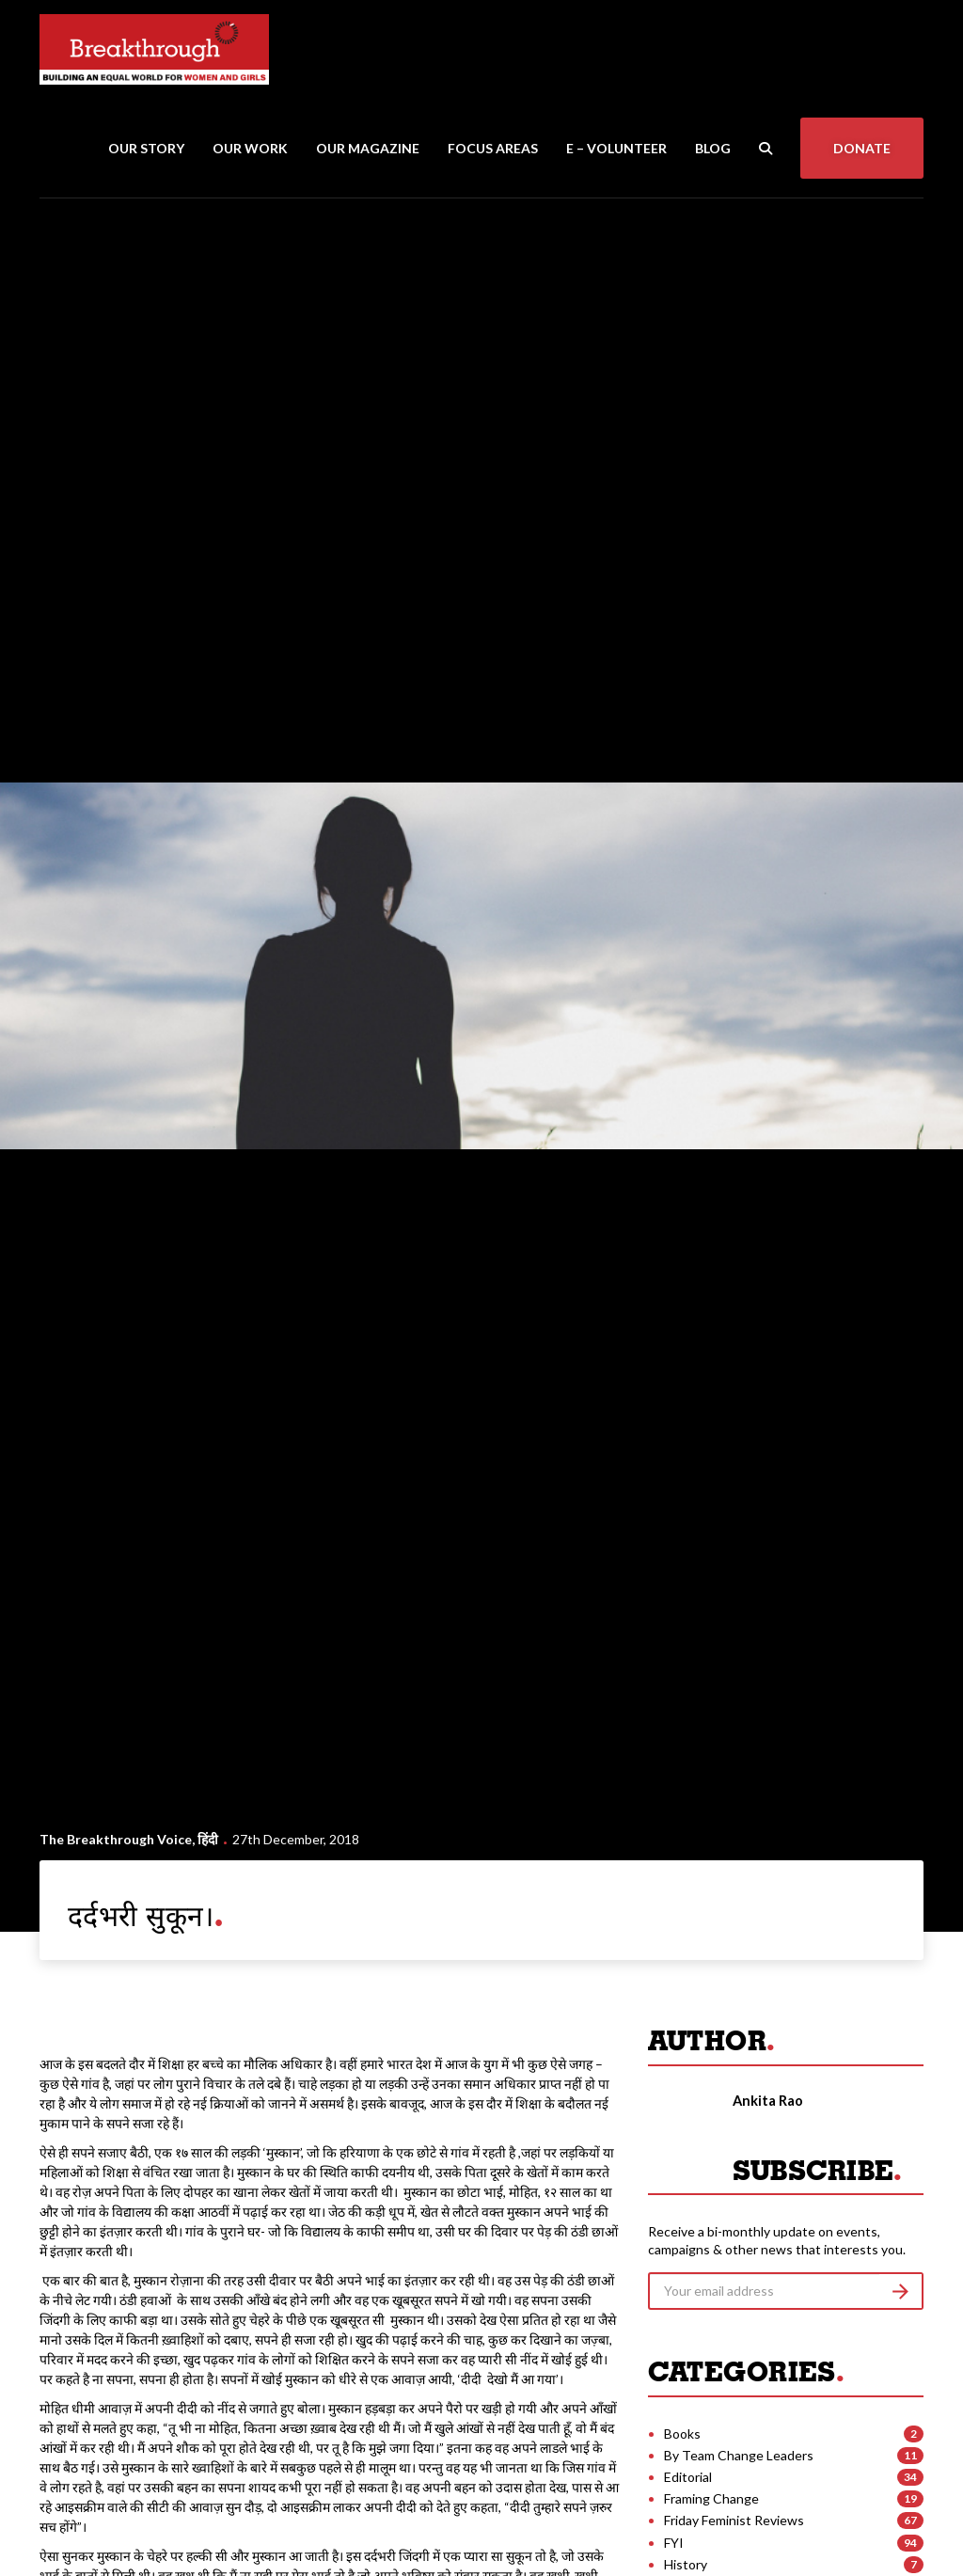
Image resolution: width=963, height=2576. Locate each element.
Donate (862, 148)
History (685, 2564)
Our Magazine (367, 148)
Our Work (250, 148)
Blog (713, 148)
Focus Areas (493, 148)
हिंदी (207, 1839)
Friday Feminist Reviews (734, 2520)
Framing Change (711, 2498)
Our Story (146, 148)
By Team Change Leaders (738, 2455)
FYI (674, 2543)
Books (682, 2434)
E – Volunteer (616, 148)
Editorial (688, 2477)
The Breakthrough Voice (115, 1839)
